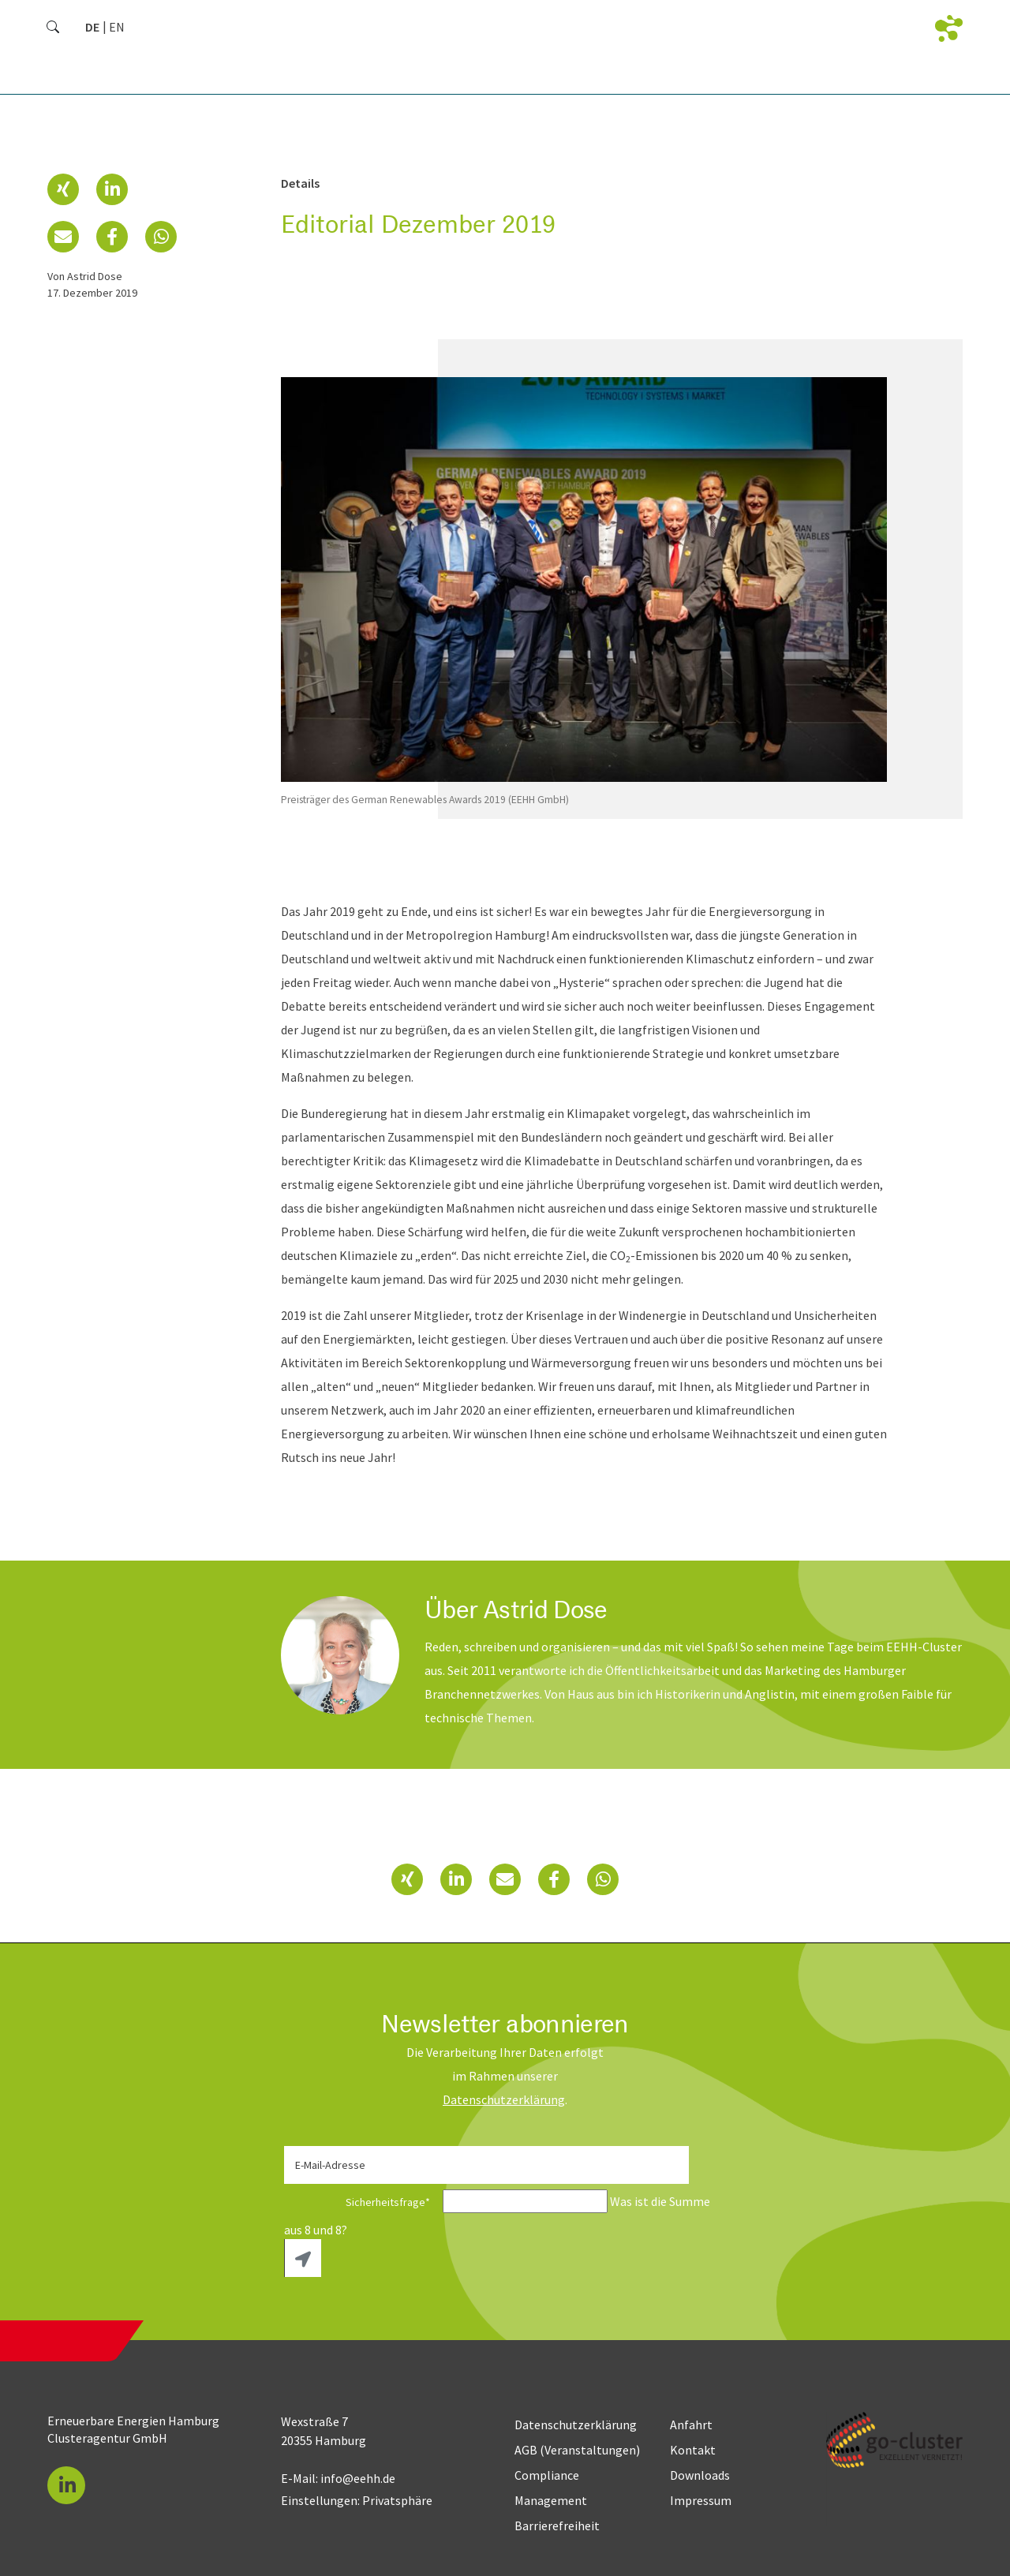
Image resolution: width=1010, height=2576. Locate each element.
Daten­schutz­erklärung (504, 2099)
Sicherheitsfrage (362, 2202)
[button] (63, 189)
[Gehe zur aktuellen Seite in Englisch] (117, 27)
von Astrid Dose (84, 276)
